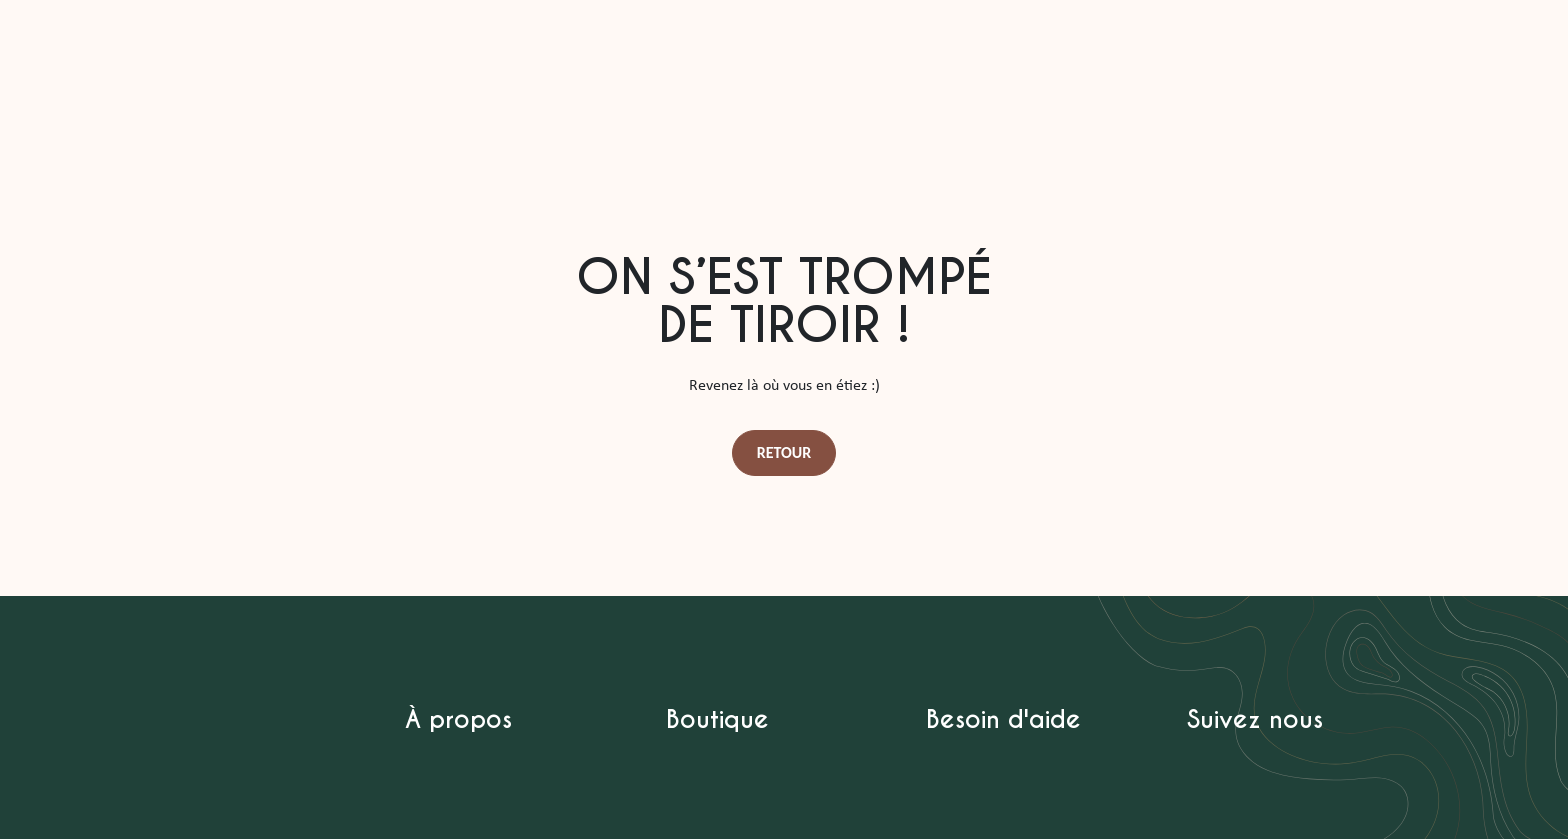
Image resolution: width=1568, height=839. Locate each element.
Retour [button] (784, 452)
